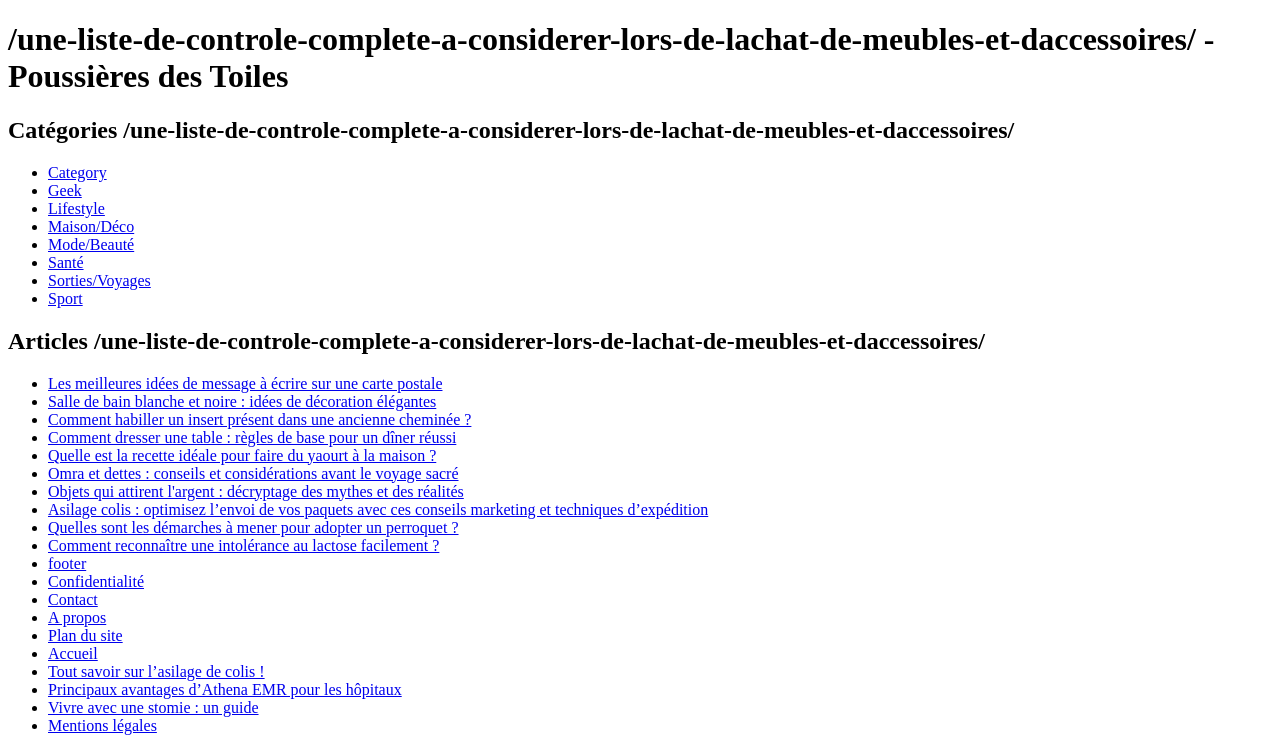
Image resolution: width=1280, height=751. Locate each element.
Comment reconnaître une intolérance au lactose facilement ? (243, 545)
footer (67, 563)
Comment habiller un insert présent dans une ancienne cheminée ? (259, 419)
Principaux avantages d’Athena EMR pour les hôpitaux (225, 689)
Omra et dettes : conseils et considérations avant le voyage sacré (253, 473)
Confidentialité (96, 581)
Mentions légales (102, 725)
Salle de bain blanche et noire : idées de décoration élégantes (242, 401)
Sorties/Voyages (99, 280)
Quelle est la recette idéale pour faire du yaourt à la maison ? (242, 455)
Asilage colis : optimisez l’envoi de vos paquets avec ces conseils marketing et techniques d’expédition (378, 509)
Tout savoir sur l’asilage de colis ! (156, 671)
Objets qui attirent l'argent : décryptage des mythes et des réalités (256, 491)
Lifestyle (76, 208)
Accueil (73, 653)
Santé (66, 262)
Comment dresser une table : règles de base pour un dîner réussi (252, 437)
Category (77, 172)
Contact (73, 599)
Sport (65, 298)
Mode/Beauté (91, 244)
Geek (65, 190)
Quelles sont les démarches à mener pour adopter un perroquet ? (253, 527)
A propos (77, 617)
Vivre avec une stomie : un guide (153, 707)
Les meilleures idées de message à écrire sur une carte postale (245, 383)
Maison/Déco (91, 226)
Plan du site (85, 635)
